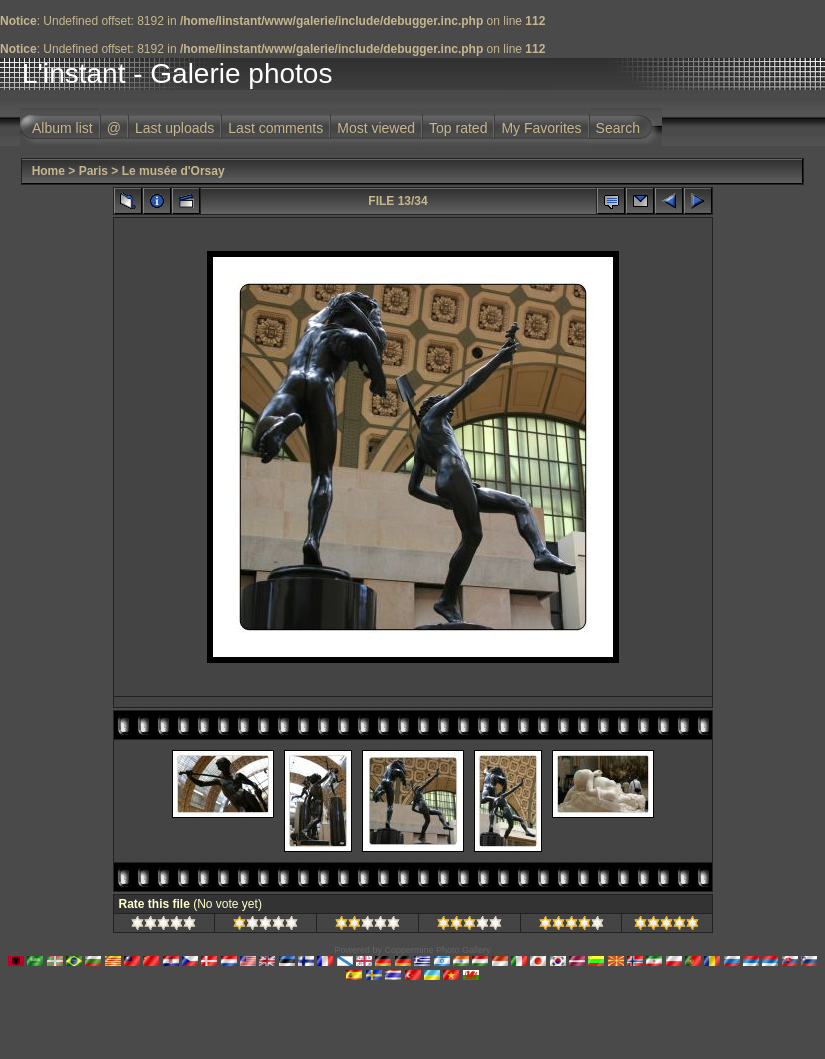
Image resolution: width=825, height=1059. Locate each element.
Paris (93, 171)
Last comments (275, 128)
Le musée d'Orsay (173, 171)
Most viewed (376, 128)
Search (618, 128)
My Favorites (541, 128)
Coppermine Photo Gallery (437, 950)
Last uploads (174, 128)
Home (48, 171)
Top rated (458, 128)
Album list (62, 128)
